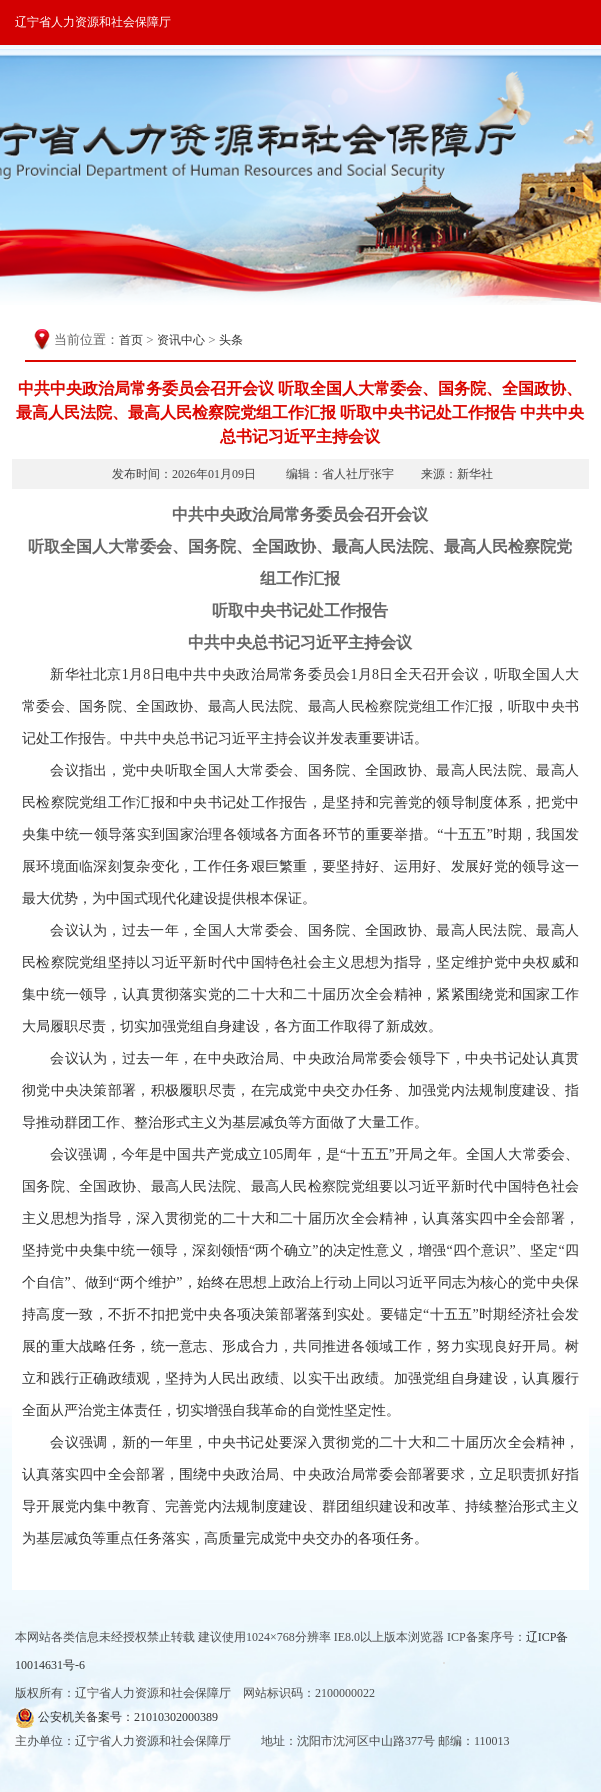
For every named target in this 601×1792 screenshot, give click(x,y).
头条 (231, 340)
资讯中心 (181, 340)
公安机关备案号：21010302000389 (116, 1717)
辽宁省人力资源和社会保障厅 (93, 22)
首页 (131, 340)
